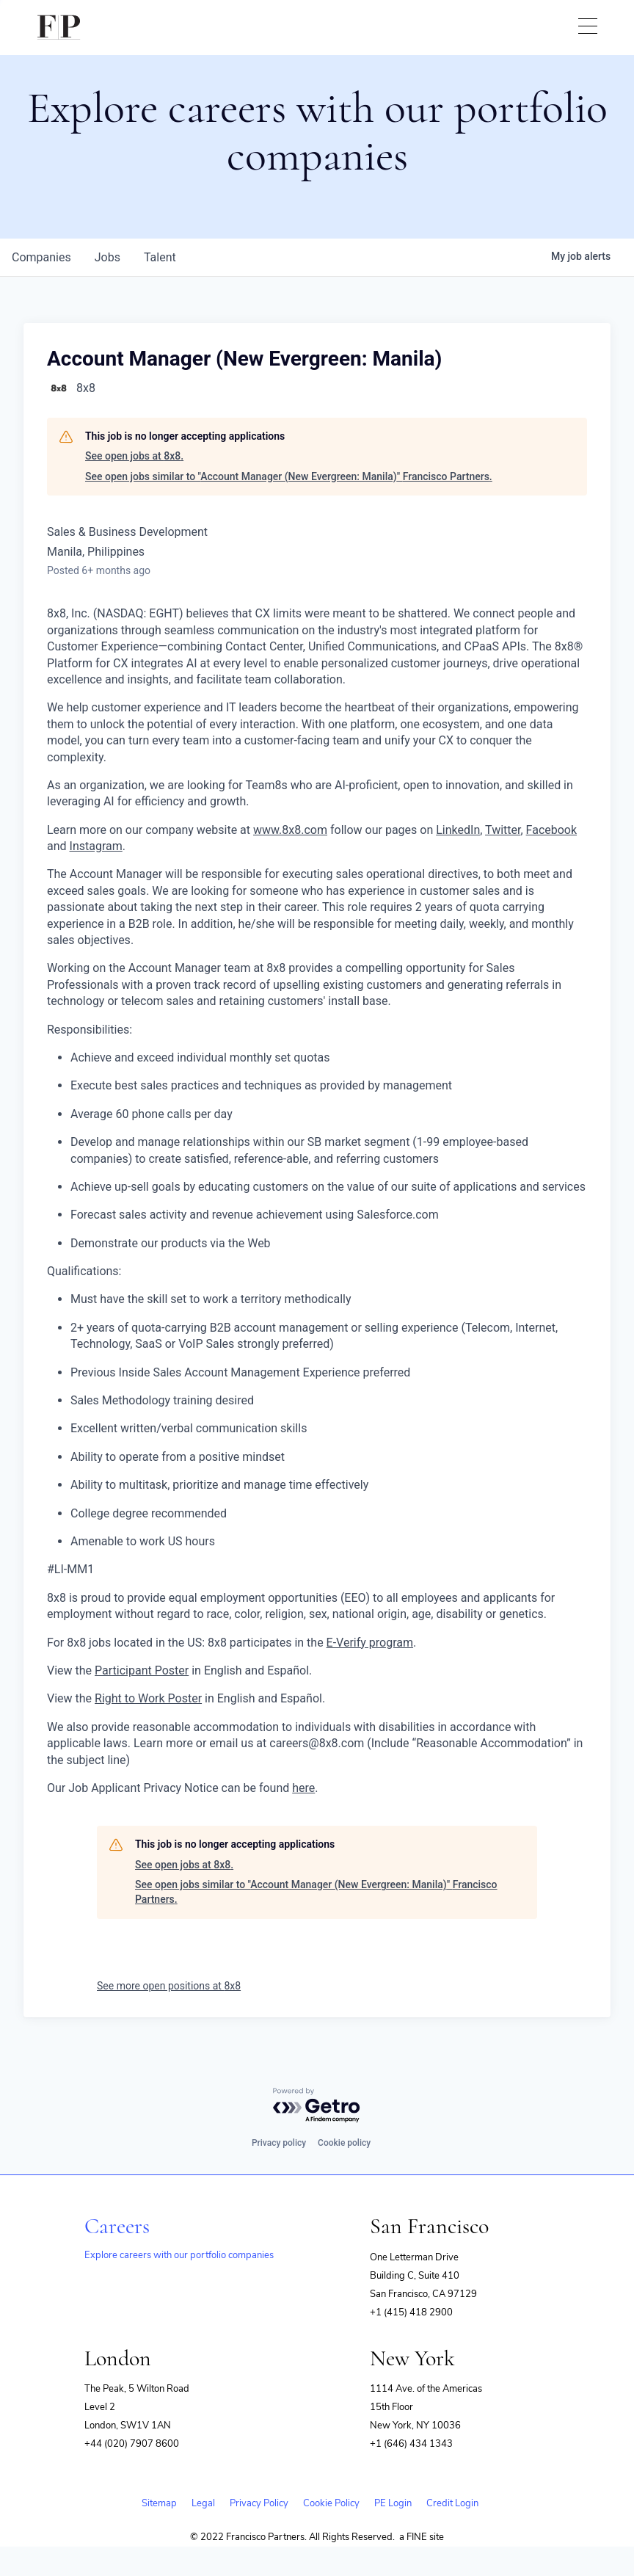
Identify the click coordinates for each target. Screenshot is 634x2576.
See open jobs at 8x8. (134, 456)
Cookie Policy (331, 2503)
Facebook (551, 830)
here (303, 1788)
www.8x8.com (290, 830)
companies (41, 257)
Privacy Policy (259, 2503)
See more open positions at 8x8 (169, 1986)
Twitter (502, 830)
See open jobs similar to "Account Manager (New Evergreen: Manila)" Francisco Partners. (288, 476)
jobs (107, 257)
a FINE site (421, 2537)
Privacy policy (279, 2143)
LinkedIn (458, 830)
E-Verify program (370, 1643)
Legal (203, 2503)
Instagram (96, 846)
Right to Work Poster (148, 1698)
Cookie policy (344, 2143)
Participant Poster (142, 1670)
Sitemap (159, 2503)
